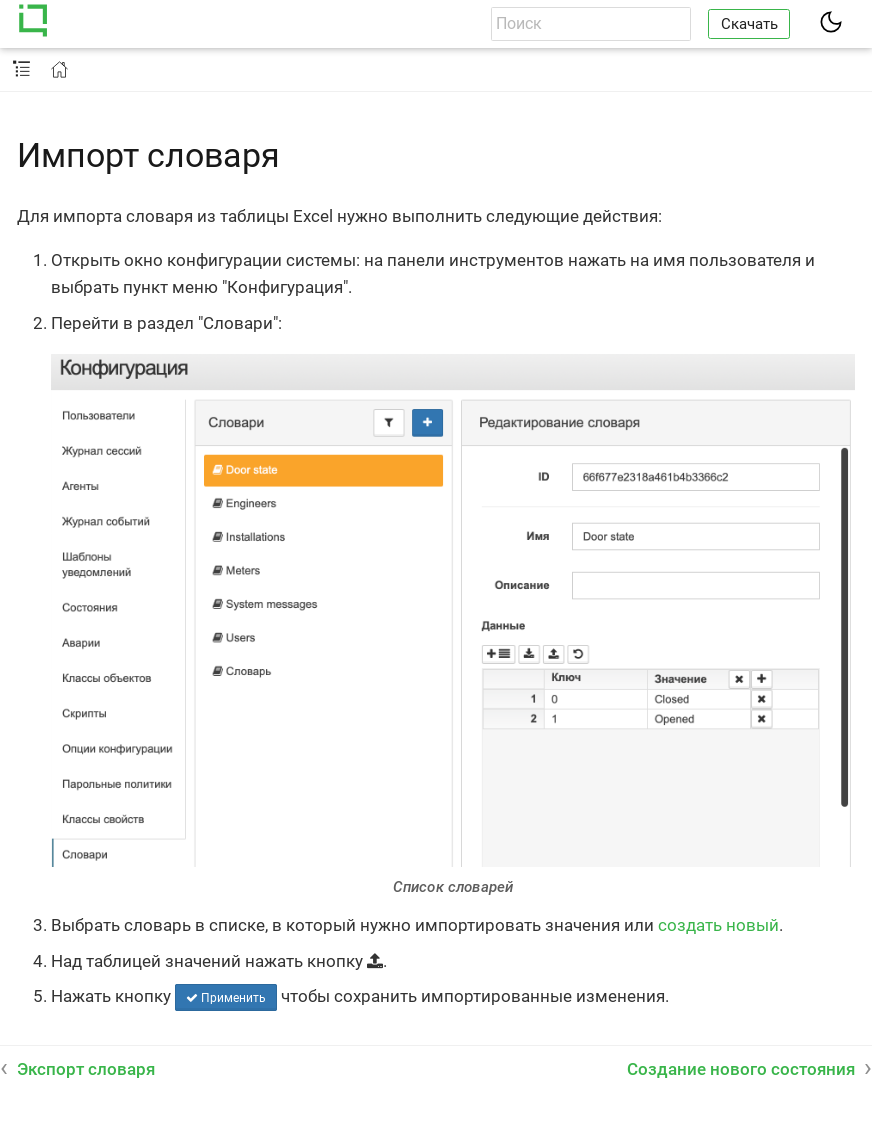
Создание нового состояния (741, 1069)
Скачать (749, 24)
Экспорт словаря (86, 1069)
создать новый (718, 925)
